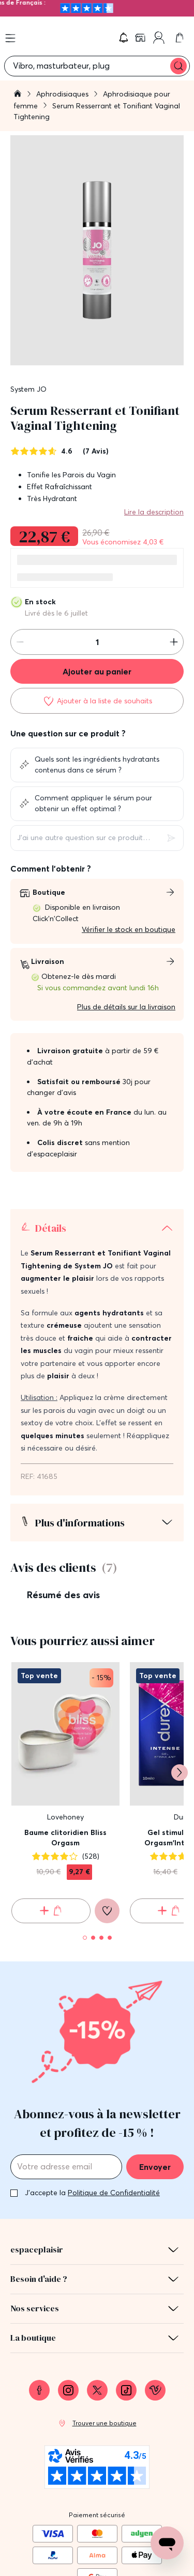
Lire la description (154, 512)
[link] (141, 37)
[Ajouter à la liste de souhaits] (97, 701)
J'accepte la (92, 2192)
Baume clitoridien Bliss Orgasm (65, 1837)
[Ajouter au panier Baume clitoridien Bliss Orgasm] (51, 1910)
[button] (123, 37)
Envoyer (155, 2167)
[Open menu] (10, 38)
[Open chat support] (167, 2542)
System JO (28, 389)
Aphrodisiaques (63, 94)
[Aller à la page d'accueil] (17, 95)
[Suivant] (179, 1772)
